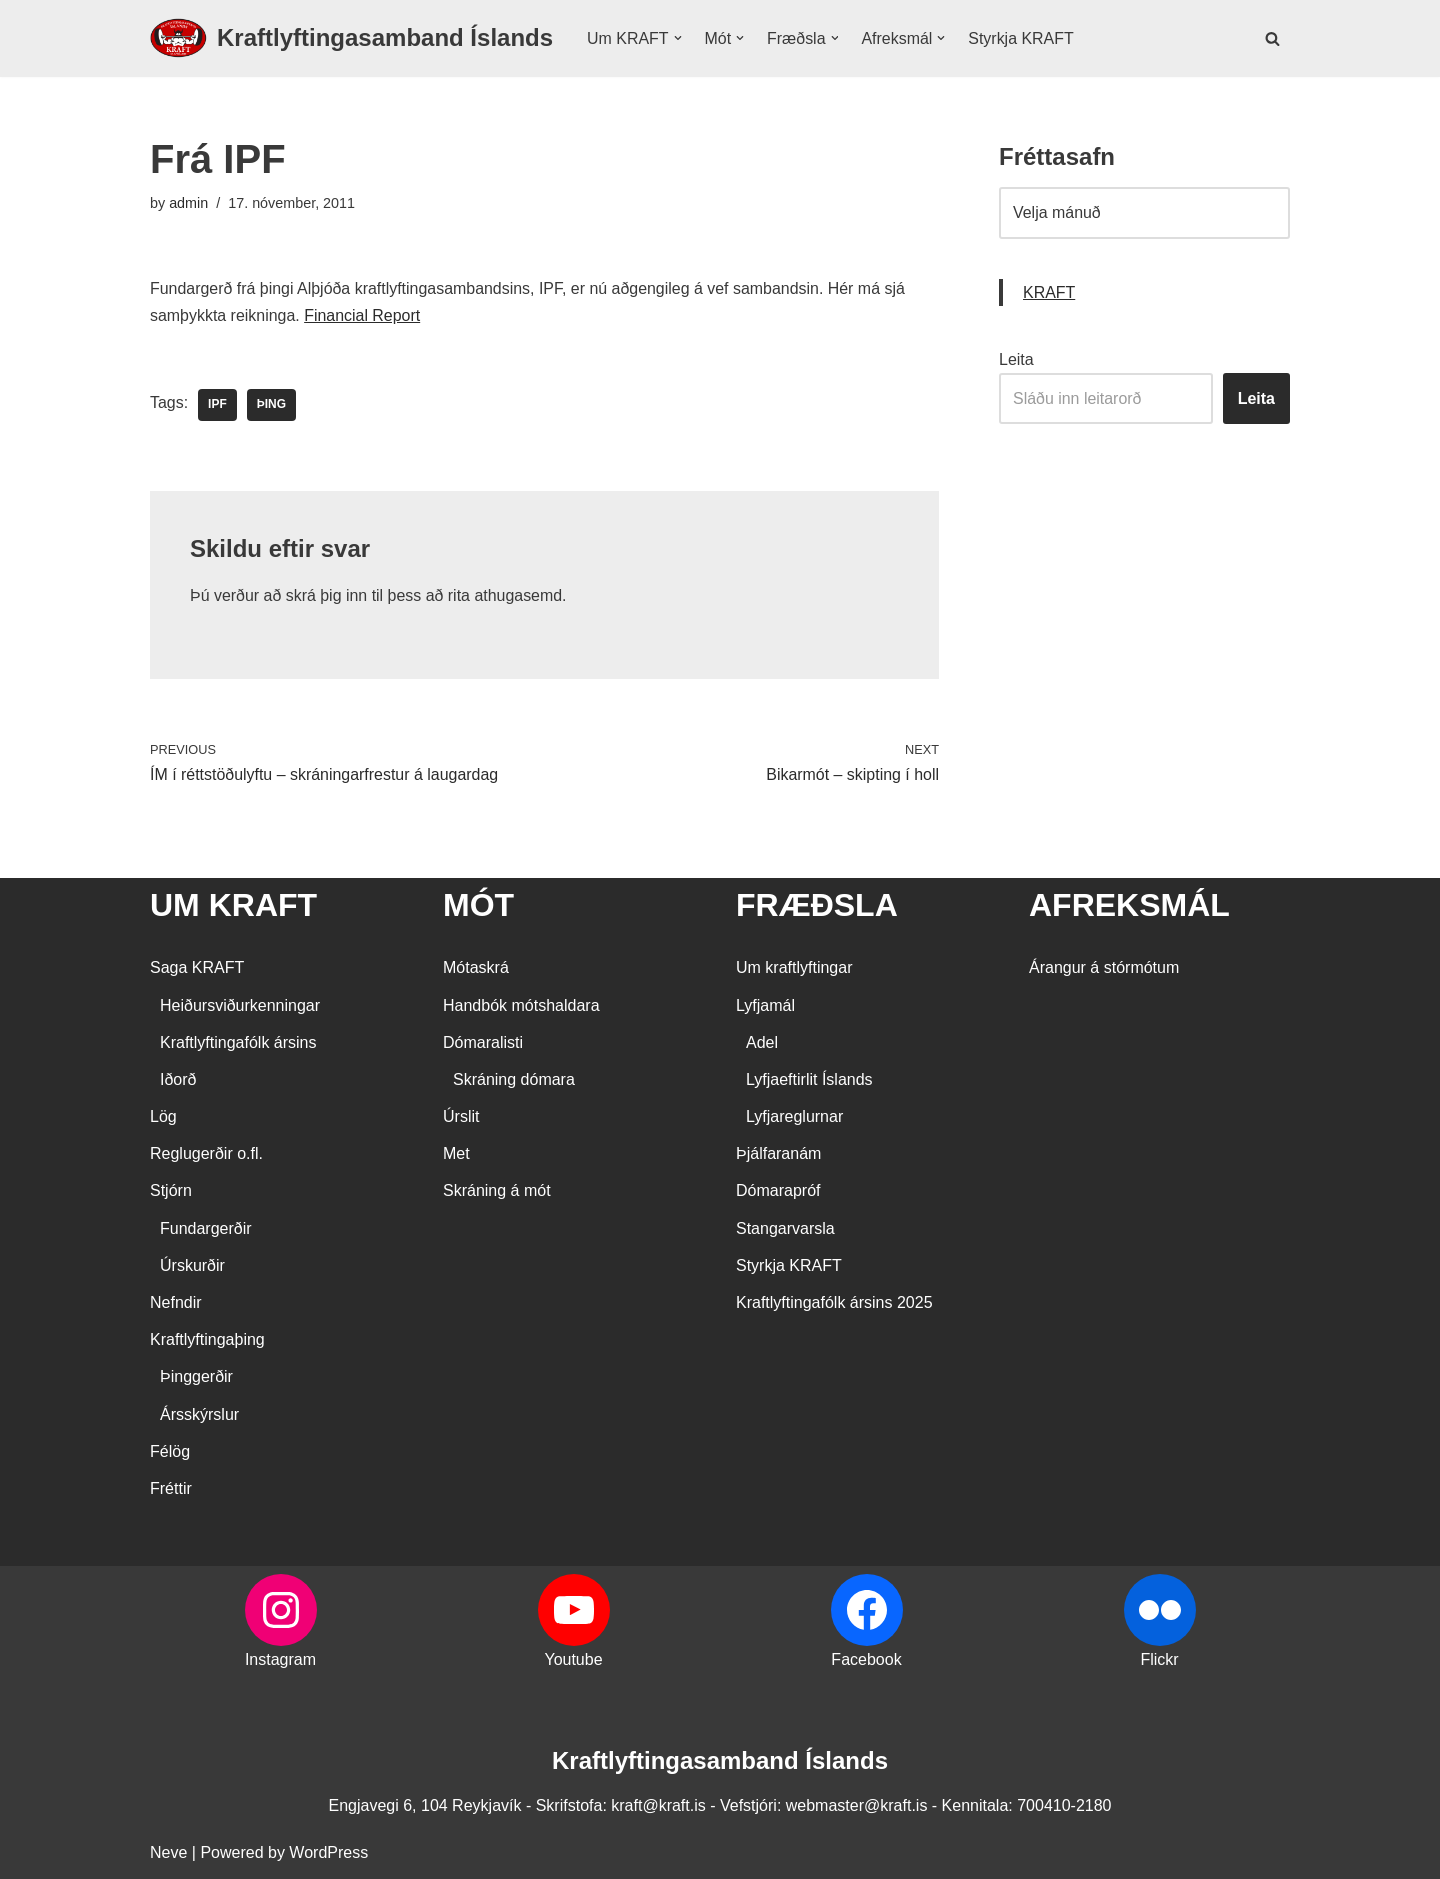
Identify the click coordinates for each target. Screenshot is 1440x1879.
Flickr (1159, 1660)
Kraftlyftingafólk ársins (238, 1043)
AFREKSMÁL (1129, 906)
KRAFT (1049, 292)
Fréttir (171, 1489)
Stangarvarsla (785, 1228)
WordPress (328, 1853)
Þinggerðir (196, 1377)
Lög (163, 1117)
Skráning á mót (497, 1191)
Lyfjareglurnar (794, 1117)
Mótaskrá (476, 968)
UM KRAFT (233, 906)
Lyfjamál (765, 1005)
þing (271, 406)
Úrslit (461, 1117)
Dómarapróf (778, 1191)
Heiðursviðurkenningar (240, 1005)
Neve (168, 1853)
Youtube (573, 1660)
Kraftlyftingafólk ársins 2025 (834, 1303)
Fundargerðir (206, 1228)
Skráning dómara (514, 1080)
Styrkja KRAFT (1022, 38)
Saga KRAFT (197, 968)
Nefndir (176, 1303)
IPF (217, 406)
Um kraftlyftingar (794, 968)
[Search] (1272, 38)
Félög (170, 1452)
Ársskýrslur (199, 1414)
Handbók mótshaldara (521, 1005)
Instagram (280, 1660)
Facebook (866, 1660)
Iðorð (178, 1080)
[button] (678, 38)
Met (456, 1154)
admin (188, 203)
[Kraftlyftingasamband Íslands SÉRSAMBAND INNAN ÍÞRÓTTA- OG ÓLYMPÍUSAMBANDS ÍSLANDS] (351, 38)
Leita (1016, 359)
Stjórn (171, 1191)
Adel (762, 1043)
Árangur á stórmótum (1104, 968)
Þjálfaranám (778, 1154)
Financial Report (363, 315)
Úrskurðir (192, 1266)
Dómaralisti (483, 1043)
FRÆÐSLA (817, 906)
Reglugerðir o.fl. (206, 1154)
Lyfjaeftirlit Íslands (809, 1080)
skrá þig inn (327, 596)
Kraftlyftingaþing (207, 1340)
